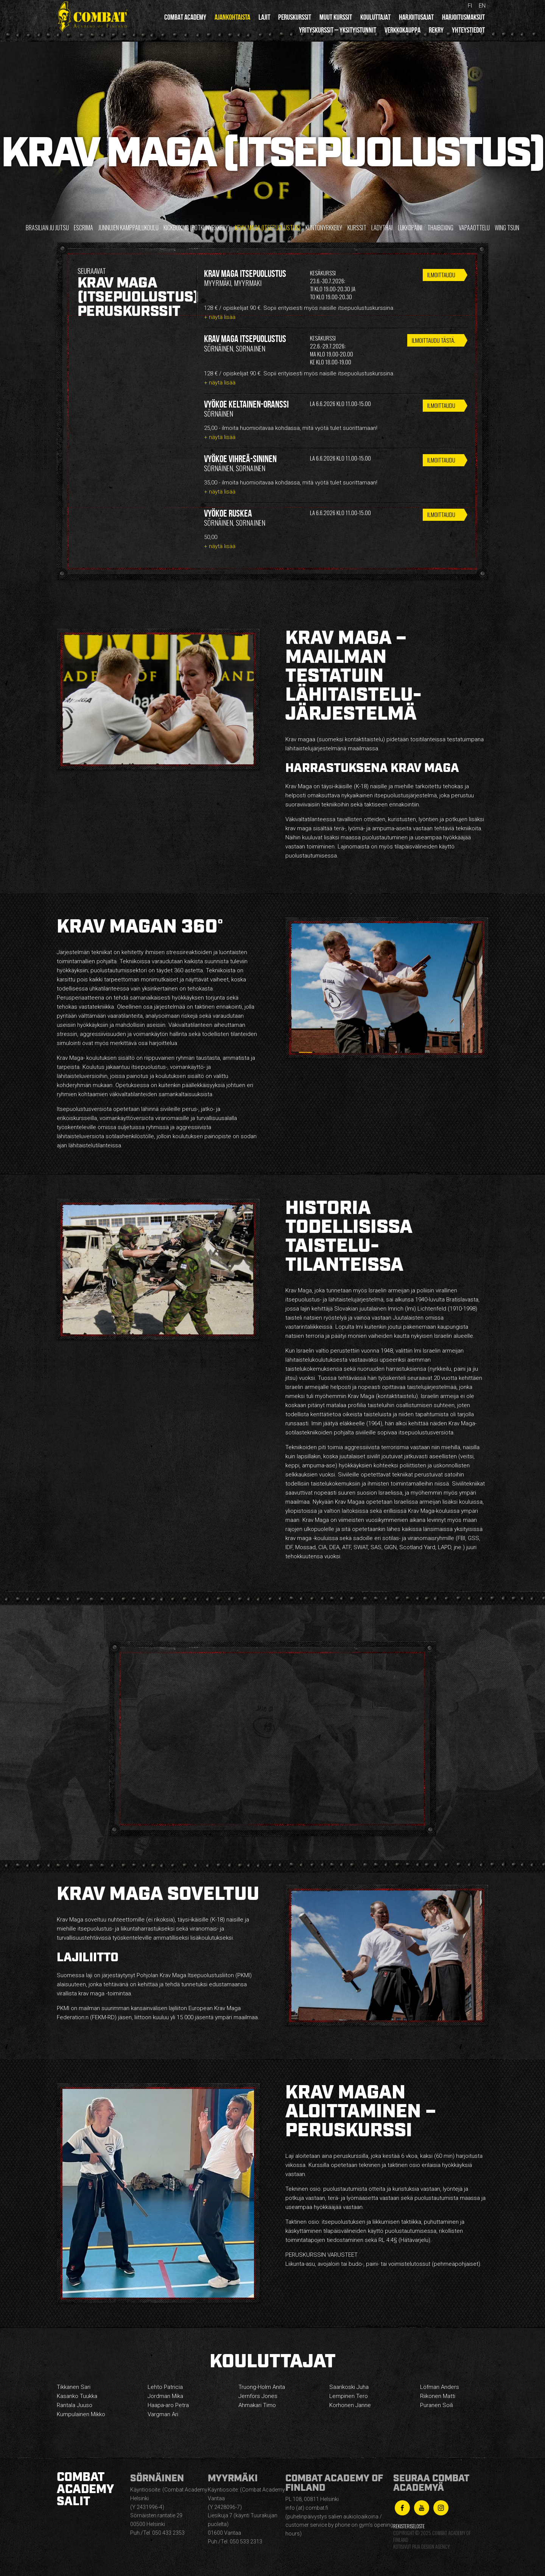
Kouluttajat (375, 17)
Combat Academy (185, 17)
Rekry (436, 30)
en (482, 5)
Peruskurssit (294, 17)
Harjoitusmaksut (463, 17)
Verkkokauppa (402, 30)
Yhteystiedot (468, 30)
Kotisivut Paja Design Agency (421, 2546)
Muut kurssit (335, 17)
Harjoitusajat (416, 17)
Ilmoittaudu (440, 275)
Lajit (264, 17)
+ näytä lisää (219, 317)
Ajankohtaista (232, 17)
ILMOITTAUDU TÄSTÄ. (432, 340)
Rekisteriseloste (409, 2526)
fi (470, 5)
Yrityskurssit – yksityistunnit (337, 30)
